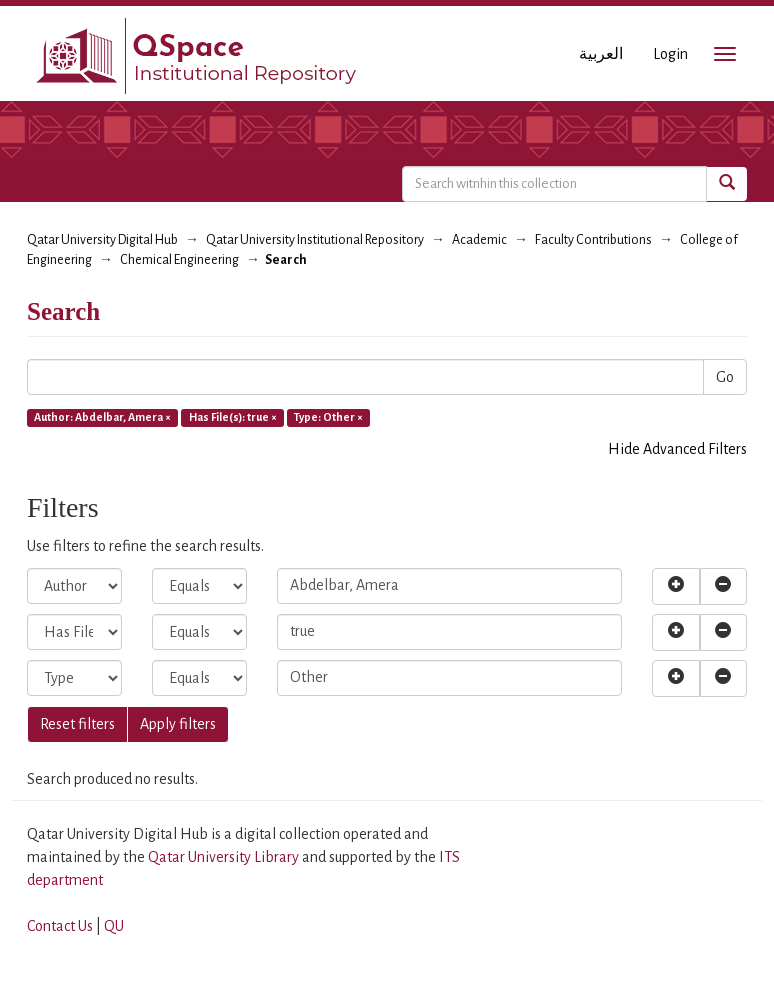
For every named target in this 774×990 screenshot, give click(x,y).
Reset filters (77, 724)
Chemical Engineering (179, 260)
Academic (479, 240)
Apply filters (178, 724)
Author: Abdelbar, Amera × (102, 417)
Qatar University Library (225, 857)
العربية (601, 54)
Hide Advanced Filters (677, 449)
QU (114, 926)
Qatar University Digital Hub (102, 240)
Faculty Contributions (593, 240)
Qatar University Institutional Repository (315, 240)
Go (725, 377)
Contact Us (60, 926)
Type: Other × (328, 417)
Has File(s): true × (233, 417)
